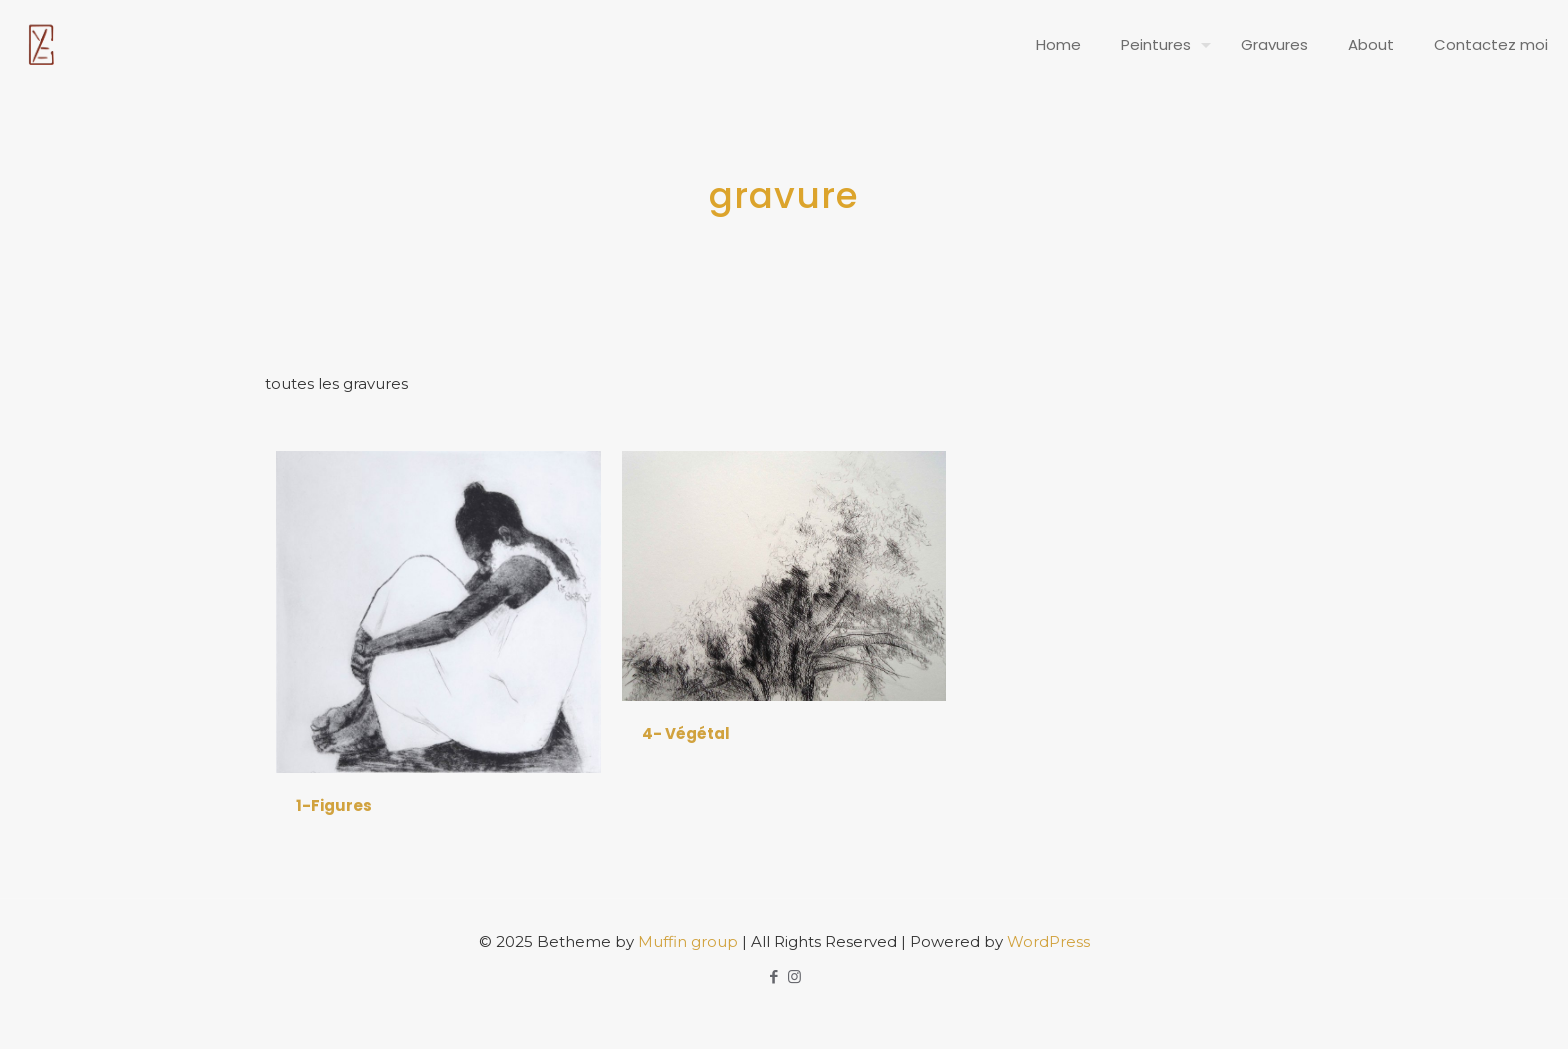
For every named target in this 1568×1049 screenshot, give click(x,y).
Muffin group (688, 941)
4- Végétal (686, 733)
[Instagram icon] (794, 976)
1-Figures (334, 805)
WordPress (1048, 941)
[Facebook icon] (773, 976)
